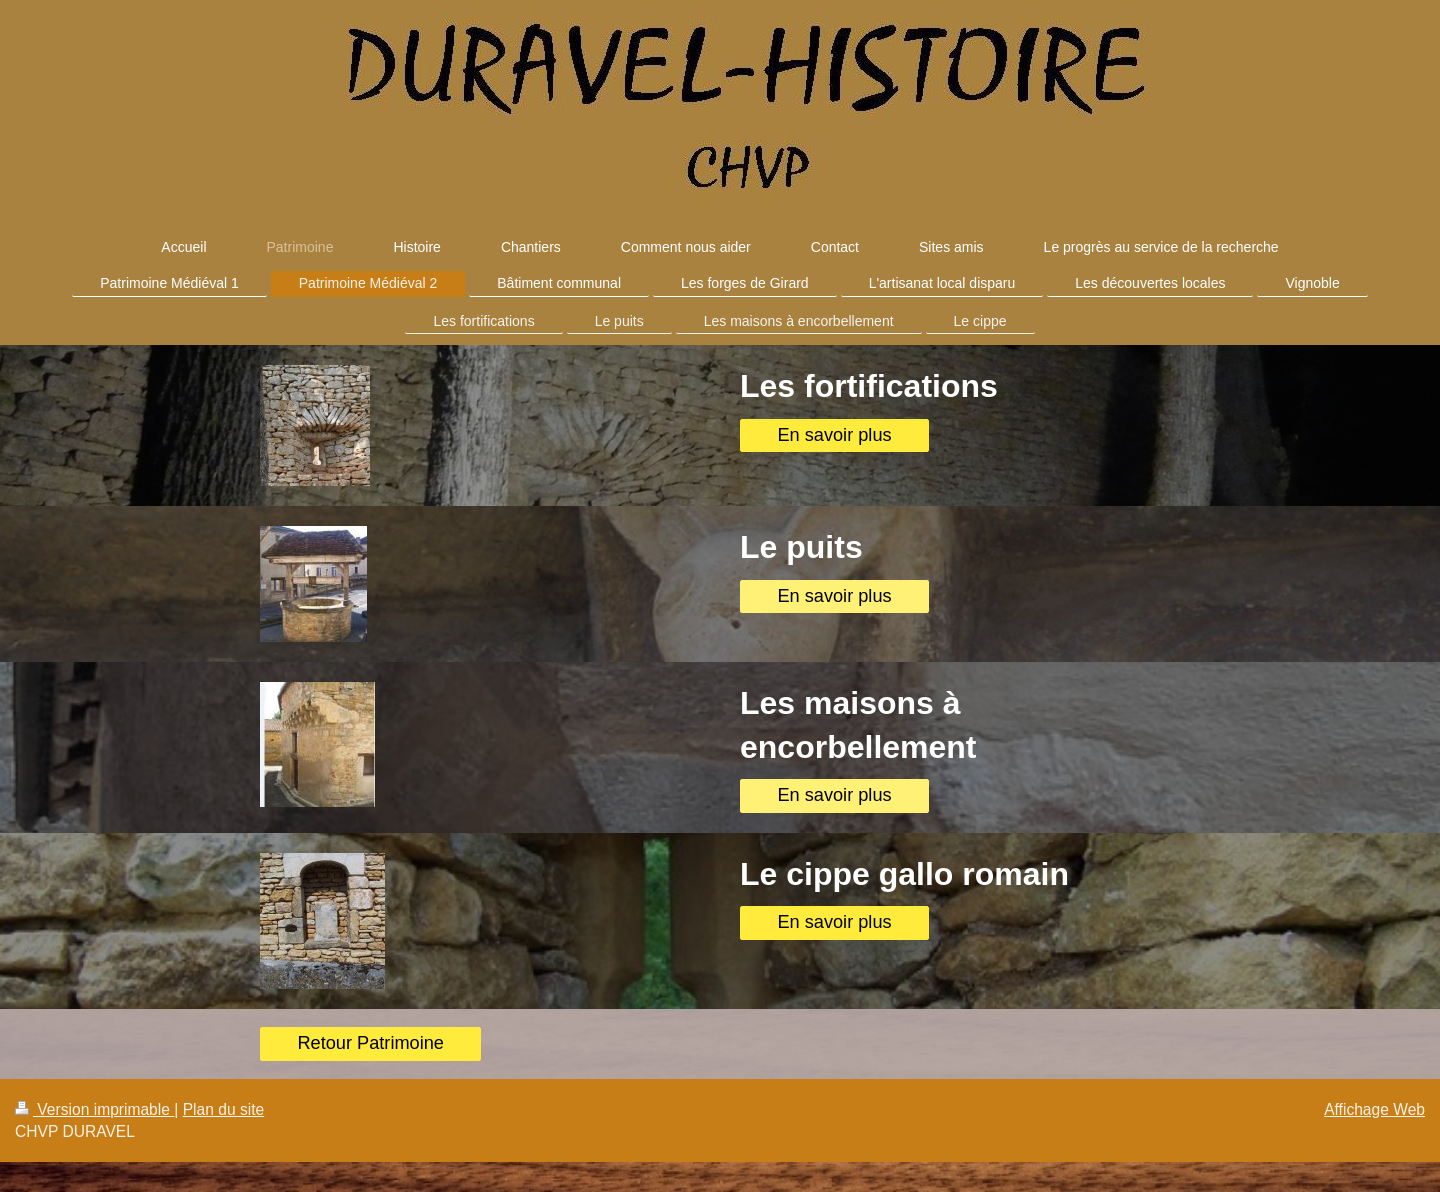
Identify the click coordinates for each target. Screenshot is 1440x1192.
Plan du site (224, 1109)
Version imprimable (94, 1109)
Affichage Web (1374, 1109)
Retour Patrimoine (370, 1043)
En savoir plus (834, 435)
